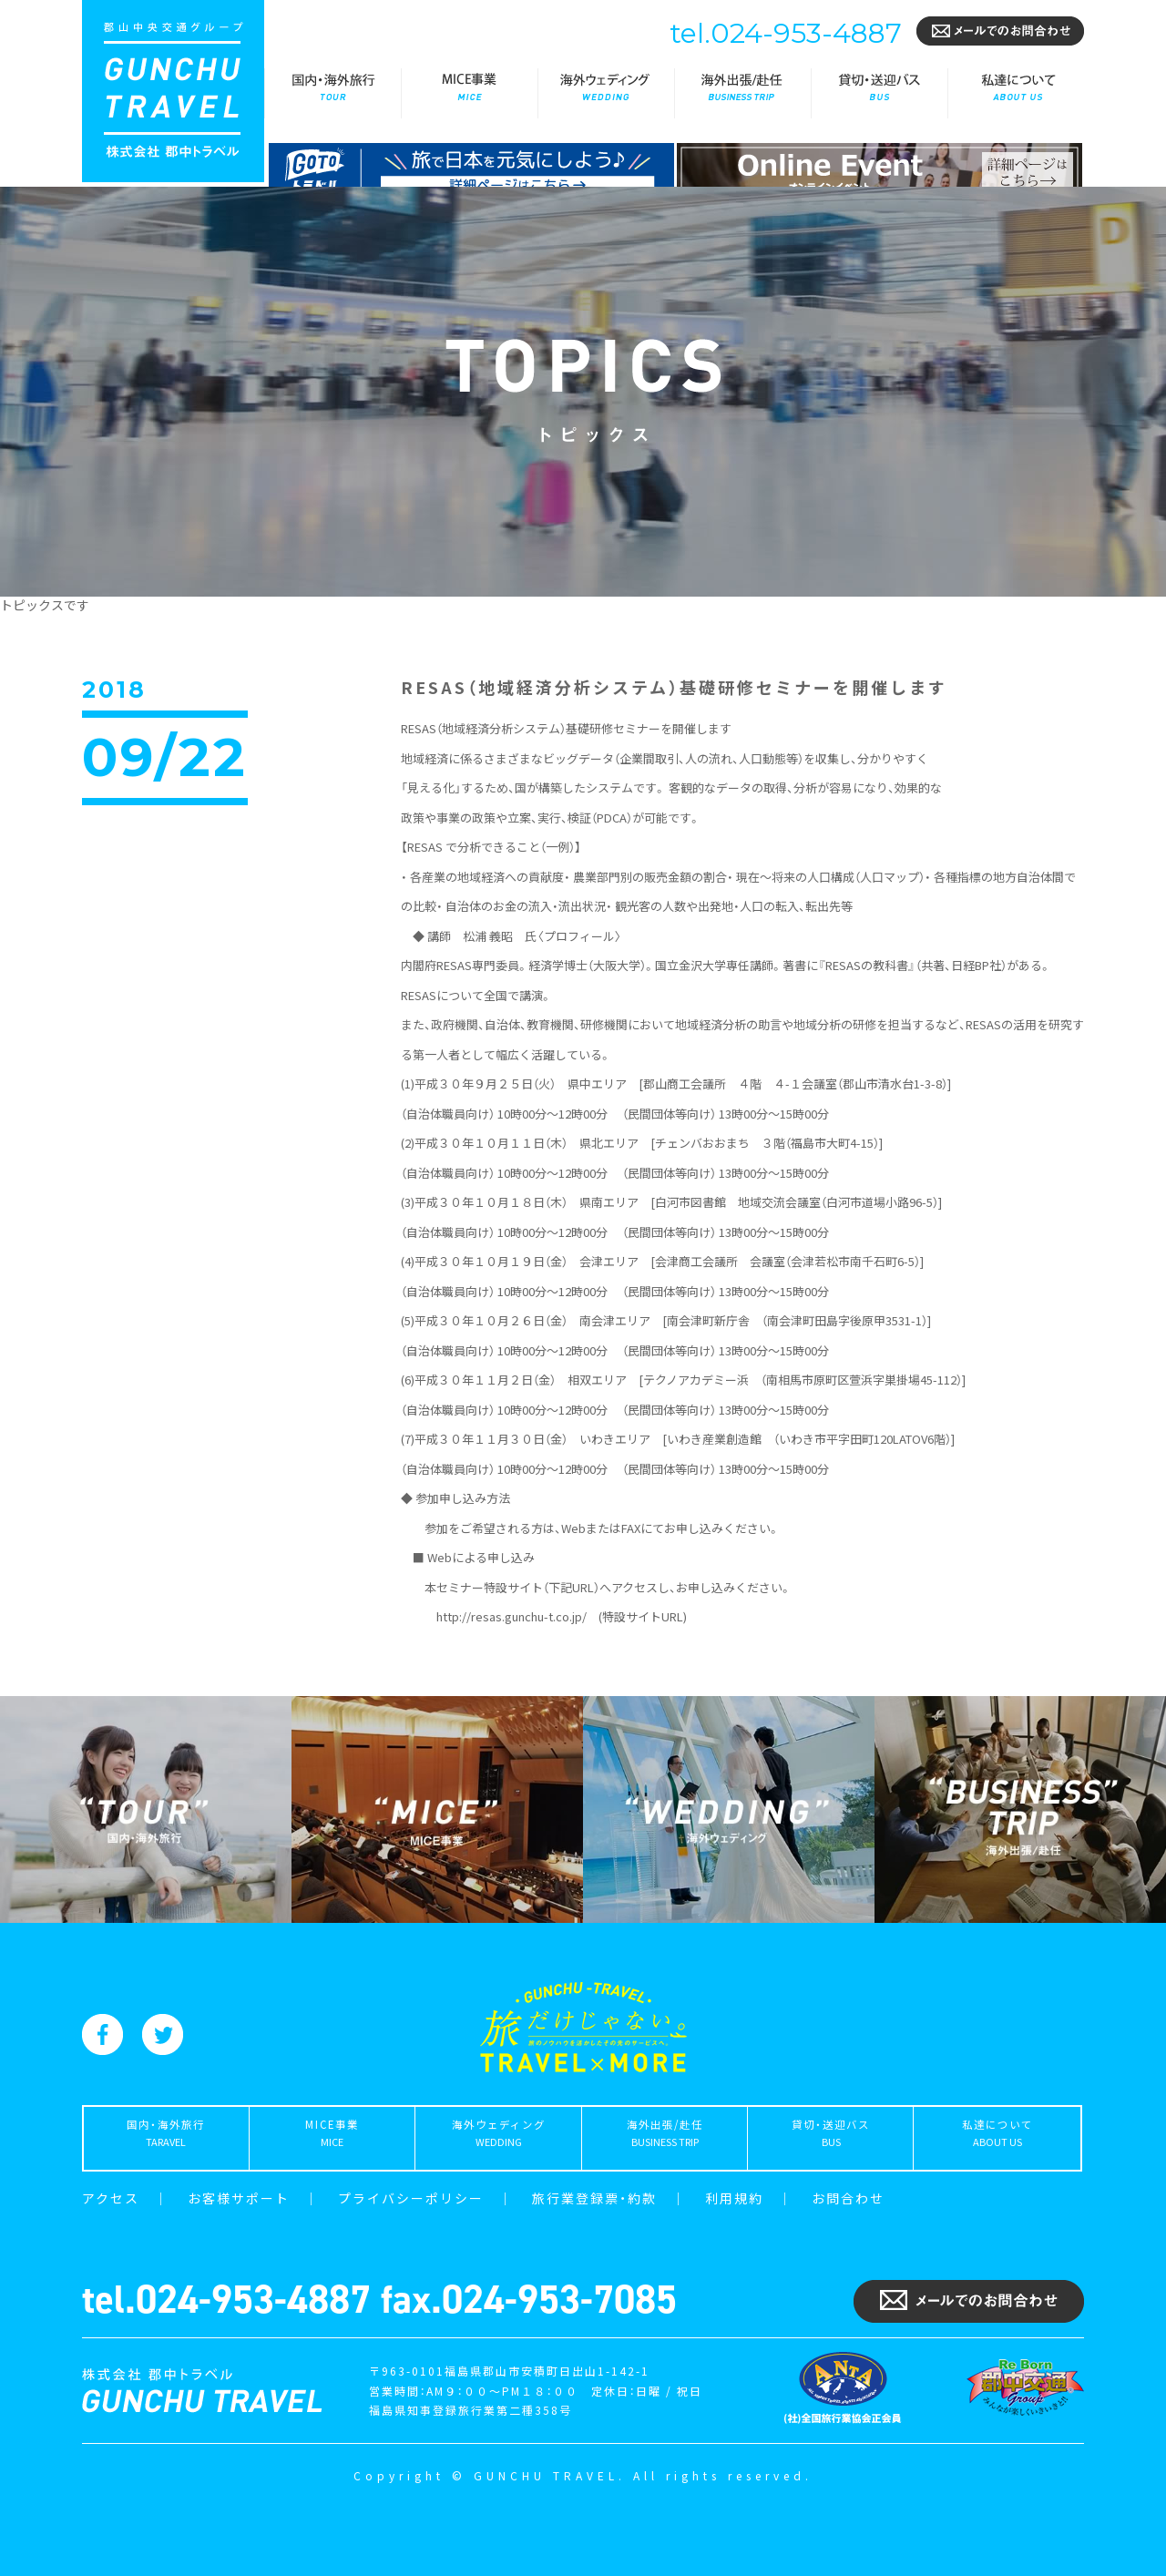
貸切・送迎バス (879, 93)
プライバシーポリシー (411, 2198)
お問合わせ (848, 2198)
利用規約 (734, 2198)
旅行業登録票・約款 (594, 2198)
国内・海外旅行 (332, 93)
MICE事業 (469, 93)
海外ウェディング (605, 93)
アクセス (110, 2198)
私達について (1015, 93)
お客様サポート (239, 2198)
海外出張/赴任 (742, 93)
